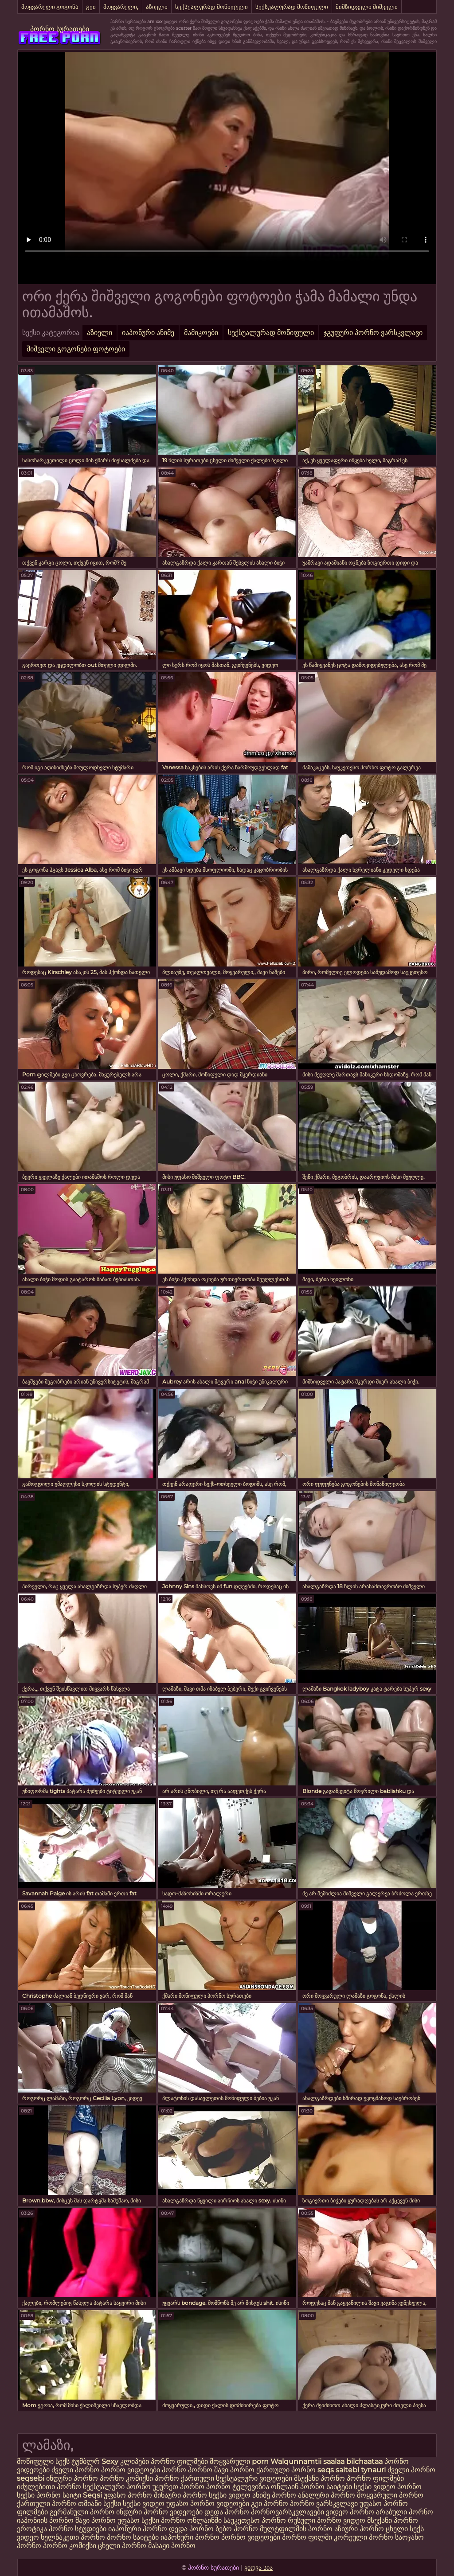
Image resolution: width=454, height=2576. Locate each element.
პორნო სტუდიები (77, 2529)
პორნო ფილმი (307, 2537)
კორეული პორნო (363, 2537)
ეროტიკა (32, 2529)
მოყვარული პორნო (390, 2495)
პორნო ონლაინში (191, 2520)
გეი (91, 6)
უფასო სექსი (138, 2520)
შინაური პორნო (180, 2495)
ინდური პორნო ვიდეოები (159, 2512)
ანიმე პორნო (274, 2495)
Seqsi (92, 2495)
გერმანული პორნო (82, 2512)
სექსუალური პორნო (117, 2486)
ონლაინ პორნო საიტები (312, 2486)
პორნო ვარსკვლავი (325, 2503)
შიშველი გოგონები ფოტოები (76, 349)
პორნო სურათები (59, 29)
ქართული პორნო (286, 2470)
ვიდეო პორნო (350, 2512)
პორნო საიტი (58, 2495)
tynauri (373, 2470)
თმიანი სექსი (99, 2503)
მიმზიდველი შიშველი (367, 6)
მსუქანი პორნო (319, 2478)
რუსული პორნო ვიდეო (326, 2520)
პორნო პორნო (187, 2470)
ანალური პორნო (326, 2495)
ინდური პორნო (72, 2478)
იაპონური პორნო (137, 2529)
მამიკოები (201, 332)
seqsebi (30, 2478)
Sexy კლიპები (126, 2461)
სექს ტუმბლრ (77, 2461)
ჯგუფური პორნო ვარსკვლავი (373, 332)
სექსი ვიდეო (374, 2486)
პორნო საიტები (133, 2537)
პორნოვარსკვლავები (287, 2512)
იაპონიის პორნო (45, 2520)
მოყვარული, (120, 6)
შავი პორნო (234, 2470)
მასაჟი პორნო (172, 2545)
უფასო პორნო (128, 2495)
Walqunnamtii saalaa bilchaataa (326, 2461)
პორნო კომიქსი (126, 2478)
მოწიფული (35, 2461)
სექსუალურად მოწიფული (211, 6)
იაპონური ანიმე (148, 332)
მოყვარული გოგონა (49, 6)
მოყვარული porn (239, 2461)
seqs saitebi (339, 2470)
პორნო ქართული (185, 2478)
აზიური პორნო (359, 2529)
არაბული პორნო (404, 2512)
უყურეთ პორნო (179, 2486)
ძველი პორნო (75, 2470)
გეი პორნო (269, 2503)
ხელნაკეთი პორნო (73, 2537)
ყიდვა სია (258, 2568)
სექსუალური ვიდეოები (254, 2478)
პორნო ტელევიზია (237, 2486)
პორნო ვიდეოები (130, 2470)
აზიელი (157, 6)
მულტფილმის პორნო (296, 2529)
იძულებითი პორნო (50, 2486)
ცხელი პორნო (122, 2545)
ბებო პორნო (236, 2529)
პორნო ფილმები (179, 2461)
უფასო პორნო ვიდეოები (207, 2503)
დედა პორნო (226, 2512)
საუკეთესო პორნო (255, 2520)
